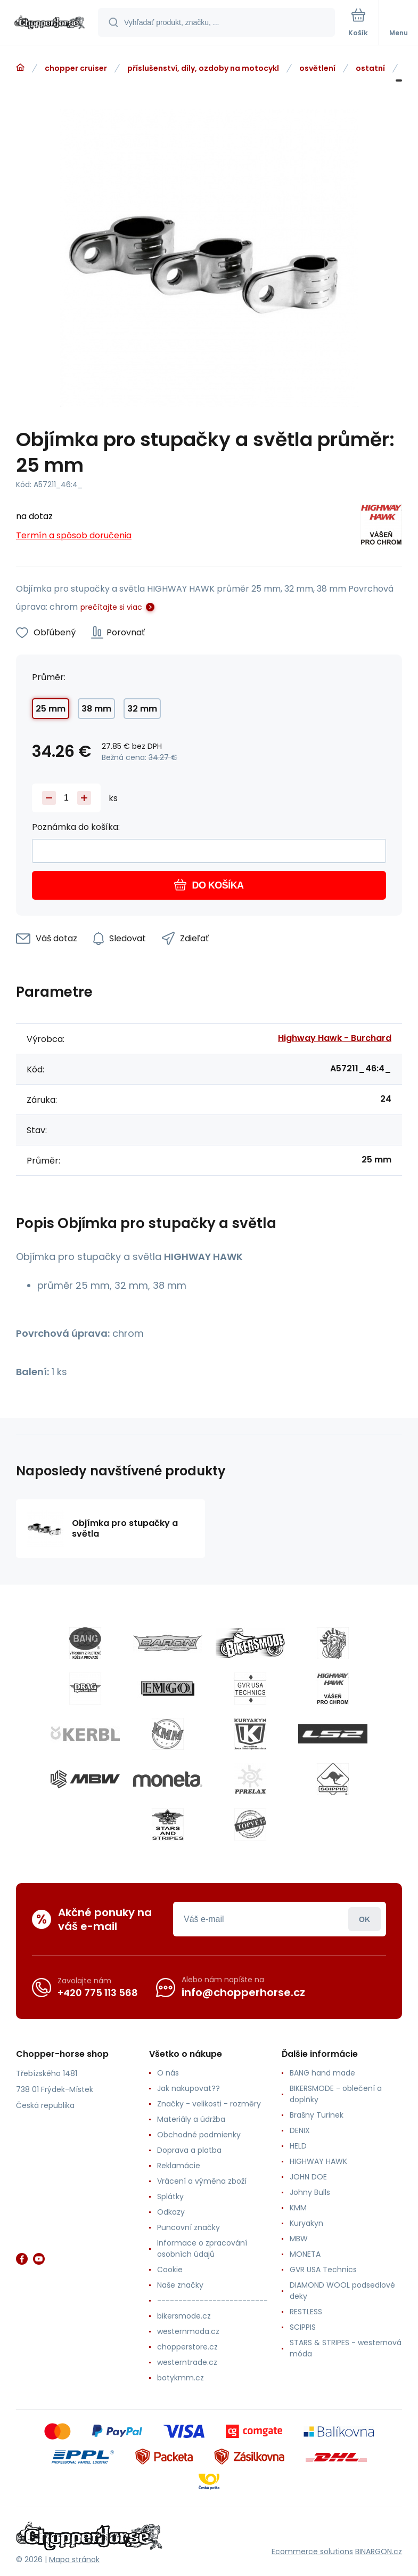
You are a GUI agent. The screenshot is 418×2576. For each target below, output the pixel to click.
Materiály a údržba (191, 2119)
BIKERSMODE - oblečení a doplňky (336, 2094)
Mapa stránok (74, 2559)
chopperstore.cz (187, 2346)
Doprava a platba (189, 2150)
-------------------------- (212, 2300)
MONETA (305, 2254)
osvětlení (317, 68)
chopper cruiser (76, 68)
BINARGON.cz (378, 2551)
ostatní (370, 68)
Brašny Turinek (316, 2115)
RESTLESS (306, 2311)
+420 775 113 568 (98, 1992)
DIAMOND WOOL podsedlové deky (342, 2291)
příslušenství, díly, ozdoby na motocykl (203, 68)
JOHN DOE (308, 2176)
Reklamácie (178, 2165)
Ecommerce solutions (312, 2551)
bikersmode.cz (184, 2316)
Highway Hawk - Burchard (334, 1038)
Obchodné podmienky (199, 2134)
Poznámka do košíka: (76, 827)
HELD (298, 2146)
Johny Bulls (310, 2192)
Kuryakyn (306, 2223)
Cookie (170, 2269)
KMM (298, 2207)
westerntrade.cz (187, 2362)
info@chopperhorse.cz (243, 1992)
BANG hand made (322, 2073)
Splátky (170, 2196)
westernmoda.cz (188, 2331)
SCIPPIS (303, 2327)
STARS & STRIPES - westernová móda (345, 2348)
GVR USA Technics (323, 2269)
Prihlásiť (364, 1919)
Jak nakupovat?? (188, 2088)
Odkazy (171, 2212)
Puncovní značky (188, 2227)
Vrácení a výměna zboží (202, 2181)
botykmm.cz (180, 2377)
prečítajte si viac (111, 607)
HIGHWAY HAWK (318, 2161)
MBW (299, 2238)
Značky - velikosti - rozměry (209, 2103)
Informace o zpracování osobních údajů (202, 2248)
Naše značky (180, 2285)
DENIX (300, 2130)
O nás (168, 2073)
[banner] (49, 23)
